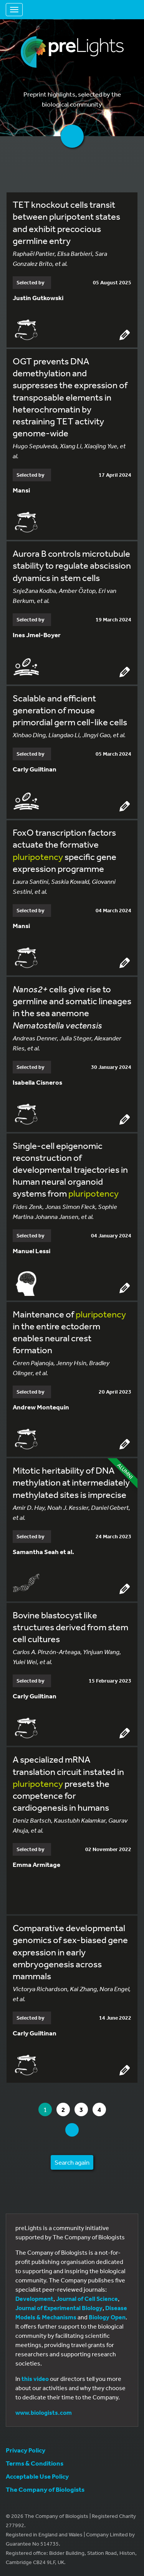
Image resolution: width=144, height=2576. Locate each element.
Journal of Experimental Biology (59, 2308)
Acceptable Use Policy (37, 2476)
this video (35, 2378)
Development (34, 2298)
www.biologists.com (43, 2412)
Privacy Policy (25, 2450)
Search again (72, 2162)
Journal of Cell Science (87, 2298)
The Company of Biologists (45, 2489)
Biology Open (107, 2317)
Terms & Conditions (34, 2463)
